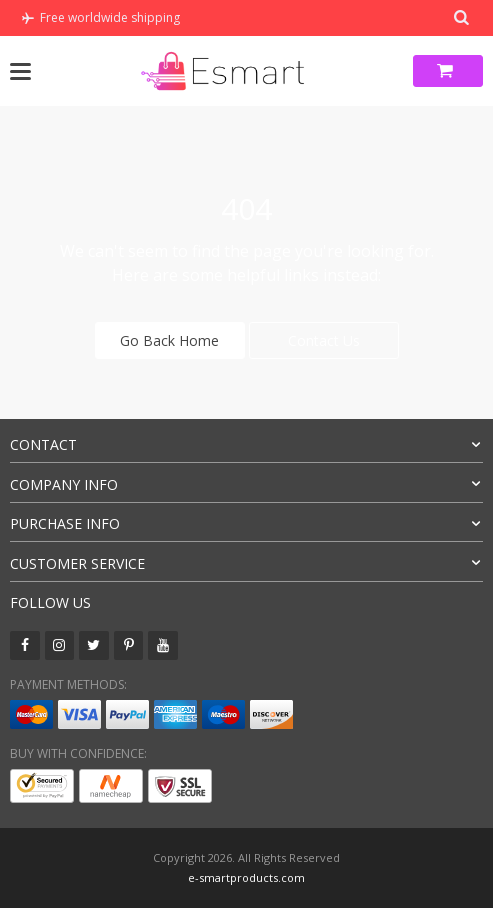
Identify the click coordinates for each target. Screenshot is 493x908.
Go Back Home (169, 340)
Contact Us (324, 340)
